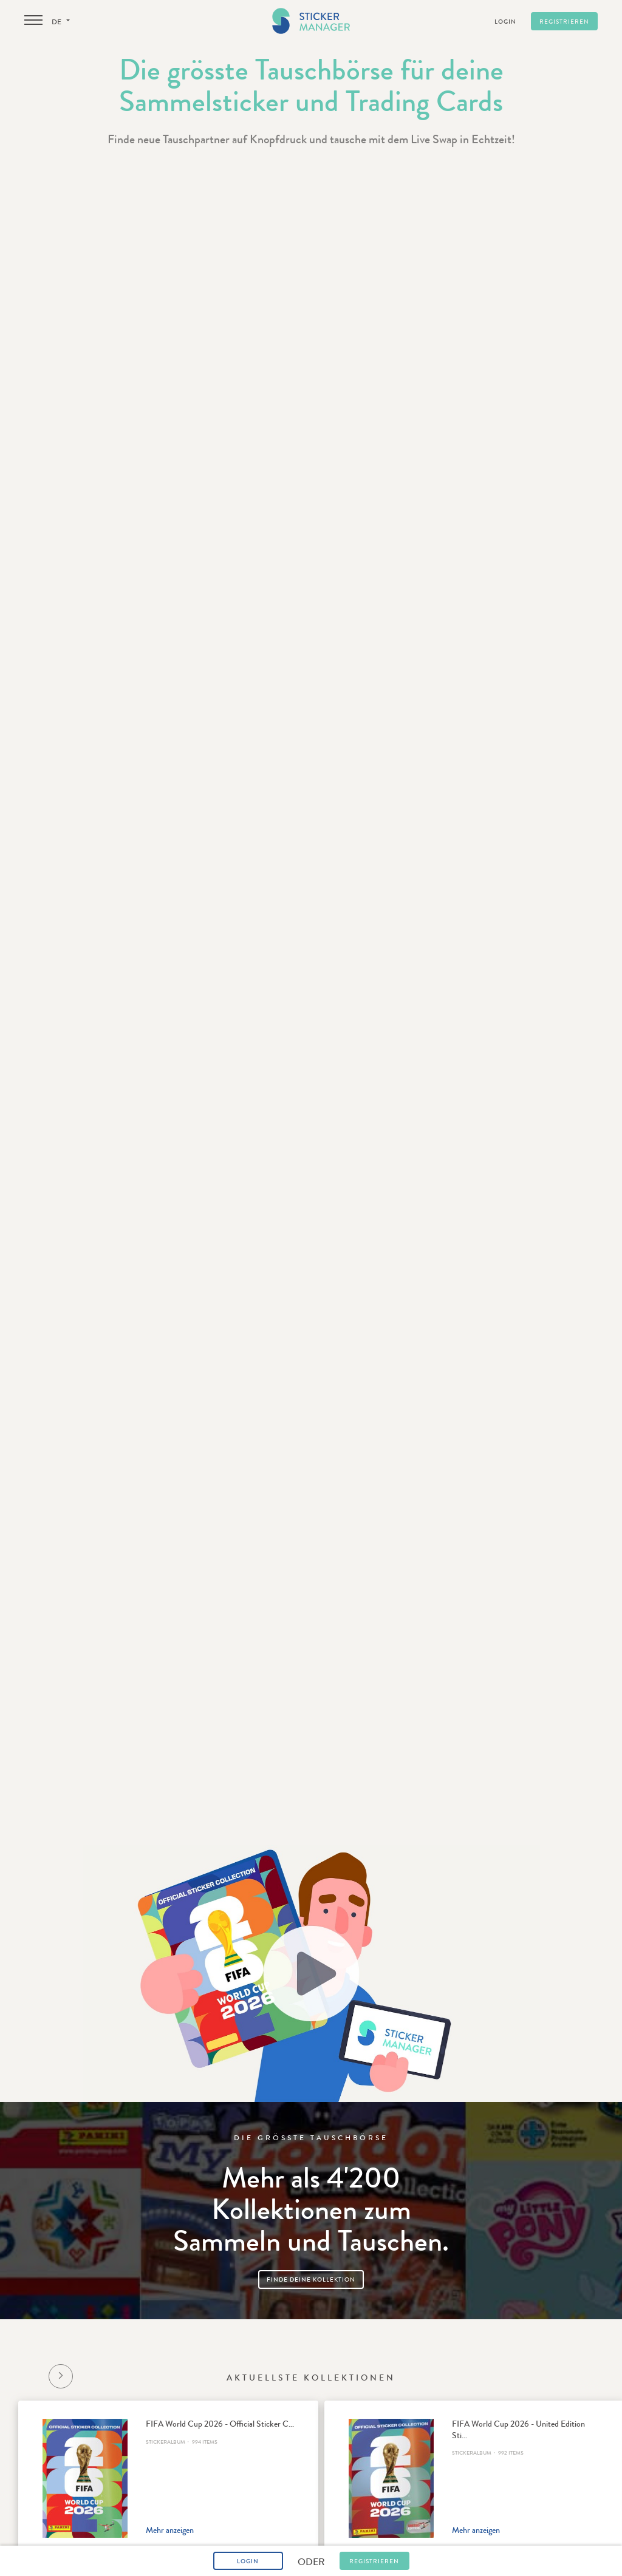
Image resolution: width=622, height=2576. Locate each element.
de (61, 22)
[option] (168, 2478)
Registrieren (564, 22)
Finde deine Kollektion (311, 2280)
